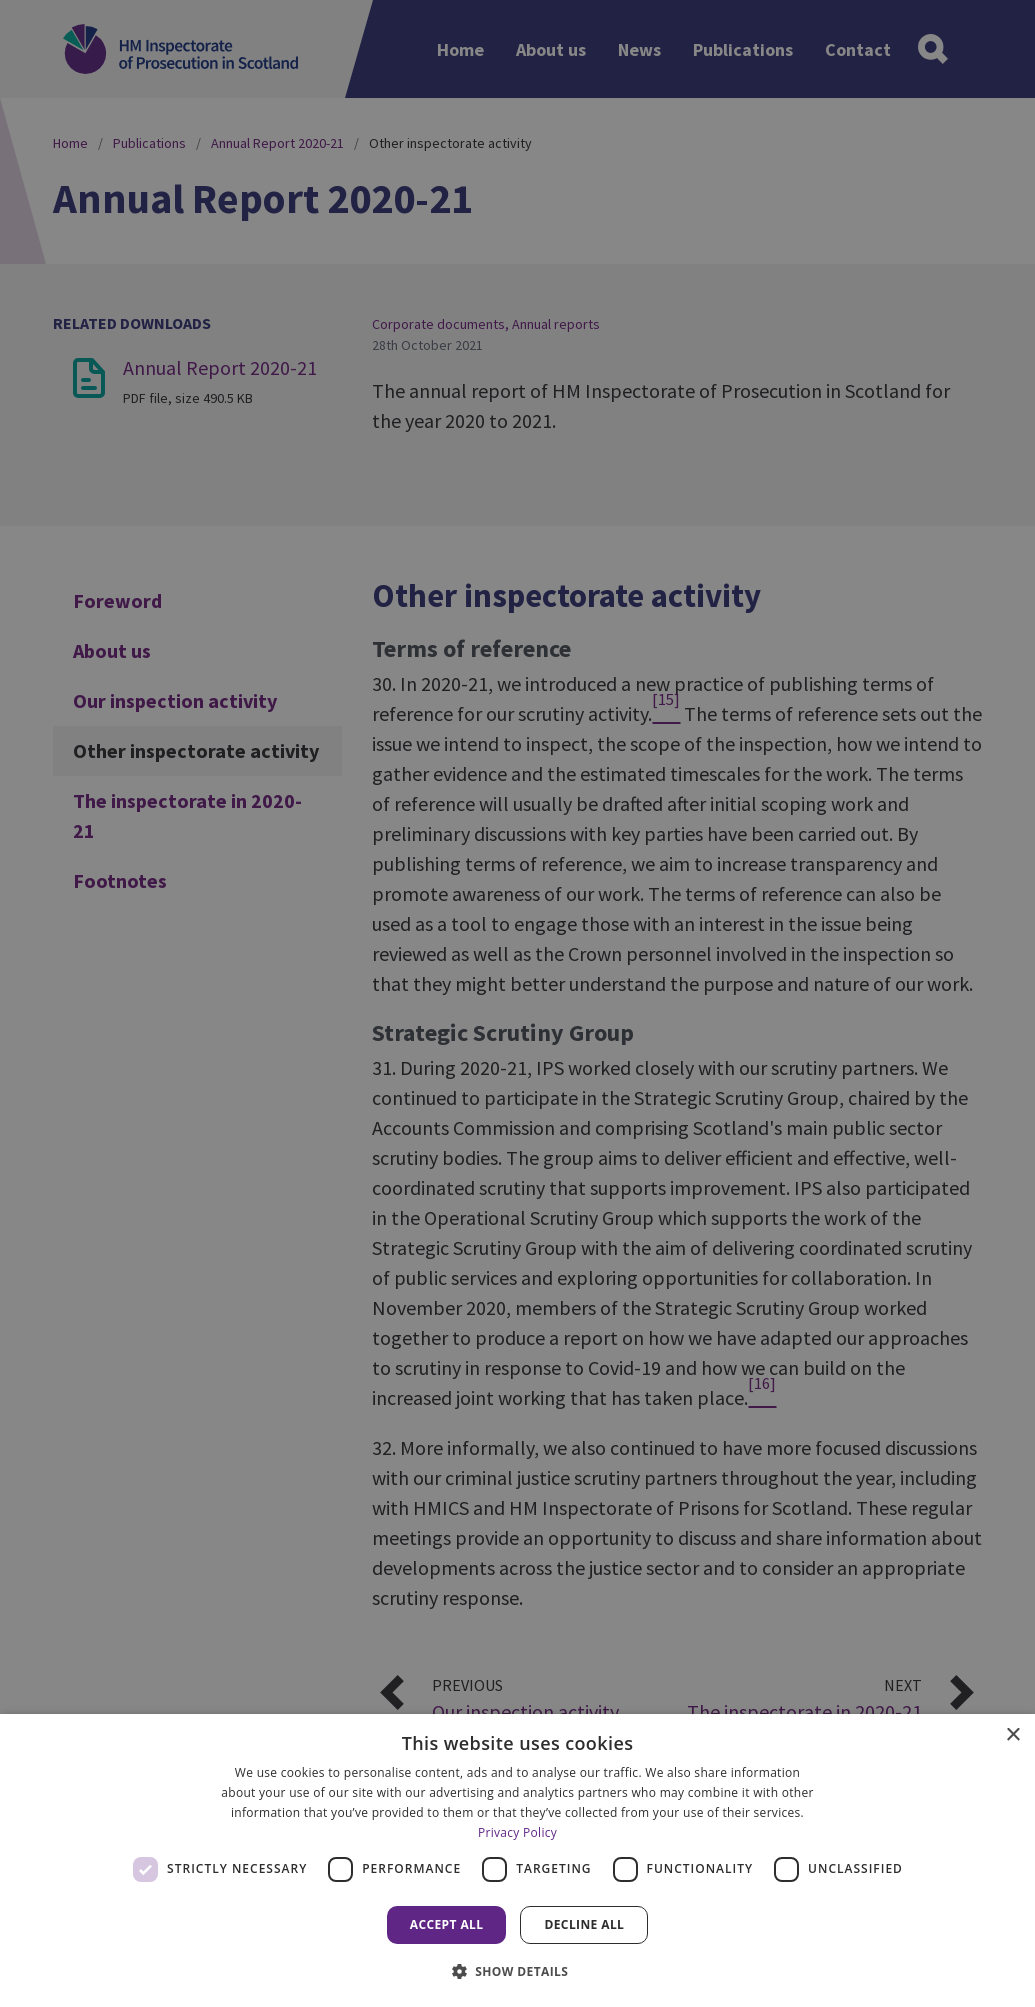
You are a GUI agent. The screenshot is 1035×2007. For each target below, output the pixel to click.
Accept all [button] (447, 1924)
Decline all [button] (584, 1924)
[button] (518, 1971)
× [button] (1012, 1735)
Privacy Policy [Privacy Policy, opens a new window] (517, 1832)
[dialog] (517, 1860)
